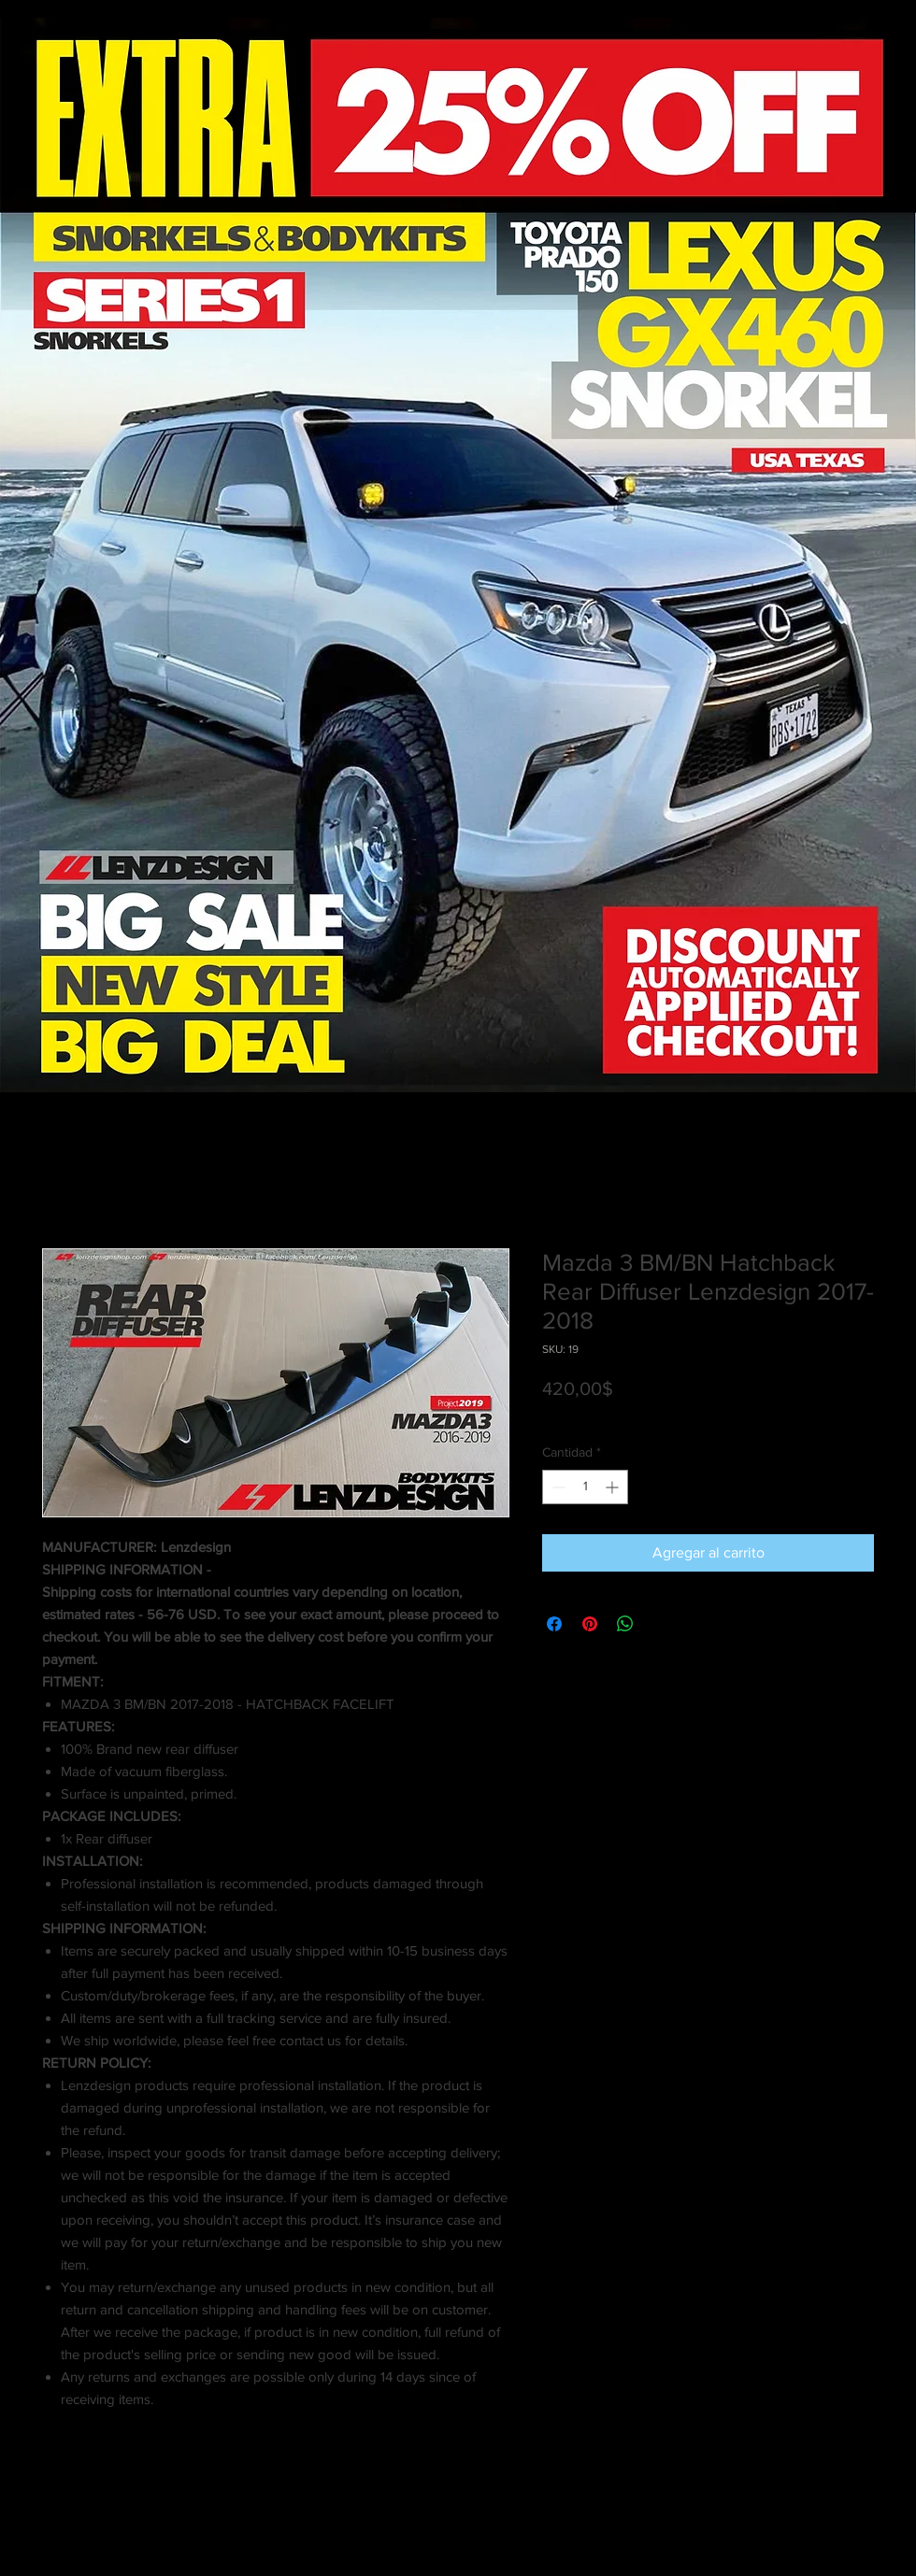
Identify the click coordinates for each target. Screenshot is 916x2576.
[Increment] (613, 1487)
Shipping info (696, 1414)
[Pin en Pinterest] (590, 1624)
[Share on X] (661, 1624)
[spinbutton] (585, 1487)
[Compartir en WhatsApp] (625, 1624)
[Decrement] (556, 1487)
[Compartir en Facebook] (554, 1624)
